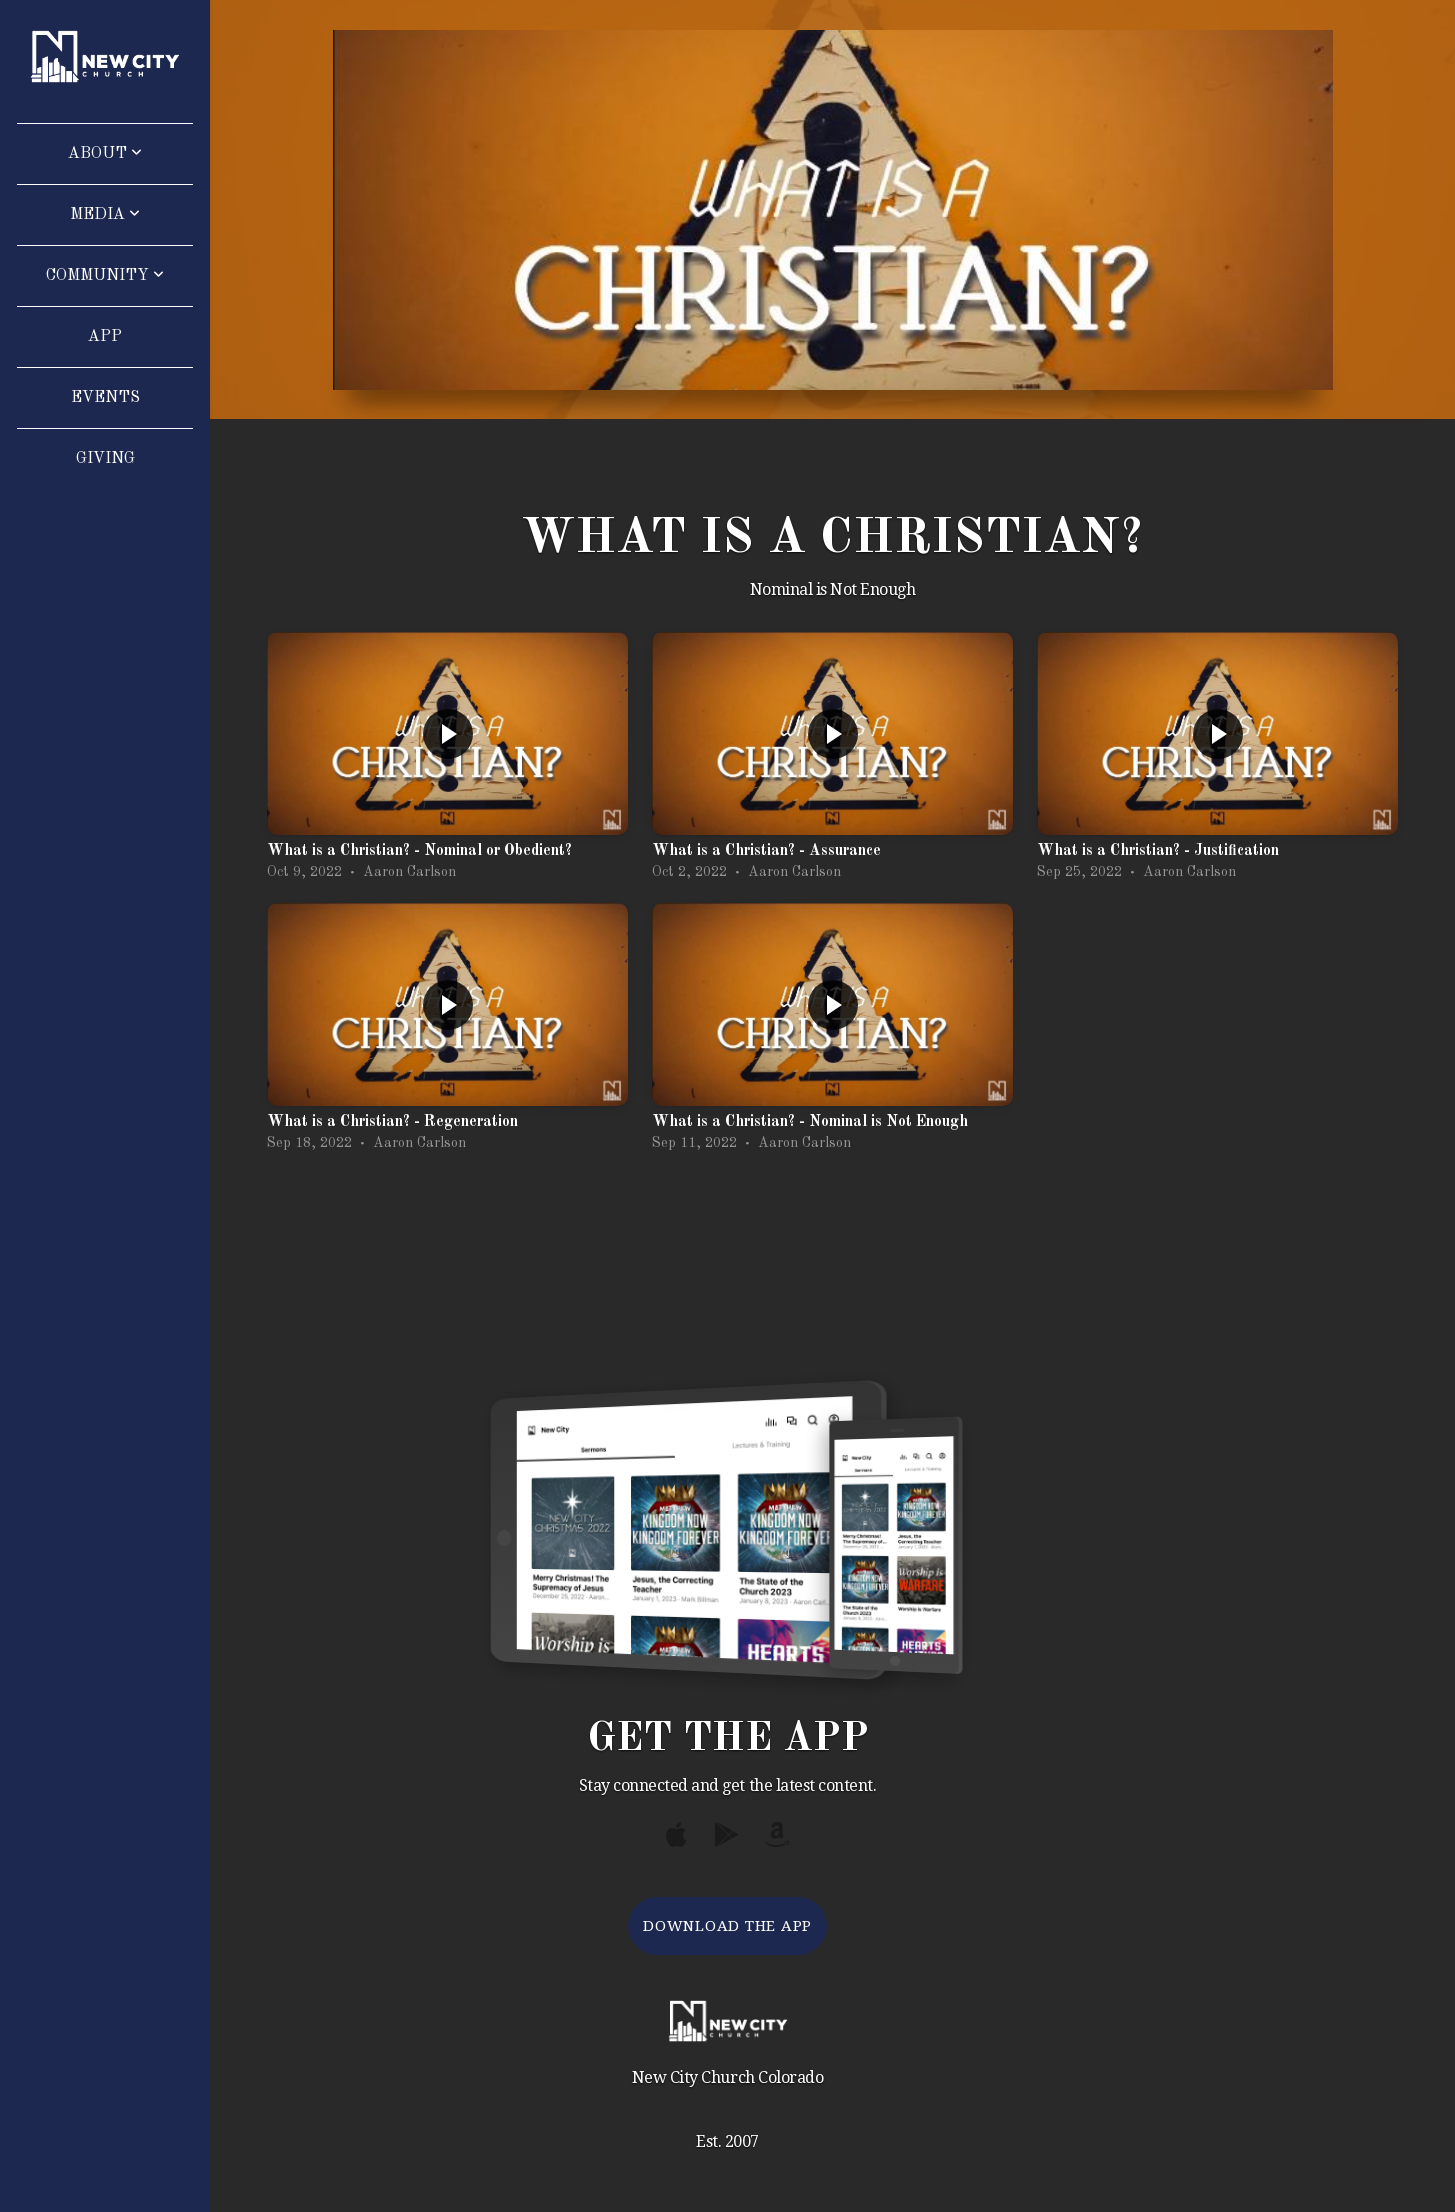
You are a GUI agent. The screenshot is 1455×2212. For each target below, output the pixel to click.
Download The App (727, 1926)
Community (105, 276)
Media (105, 215)
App (105, 337)
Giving (105, 459)
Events (105, 398)
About (105, 154)
